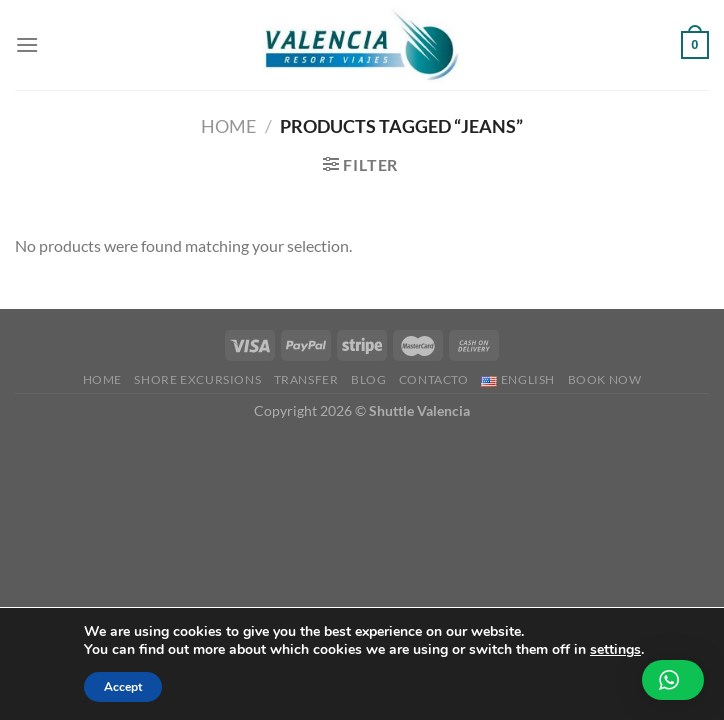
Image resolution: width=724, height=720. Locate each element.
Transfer (306, 379)
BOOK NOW (605, 379)
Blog (368, 379)
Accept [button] (123, 687)
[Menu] (27, 44)
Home (228, 126)
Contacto (434, 379)
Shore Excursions (197, 379)
